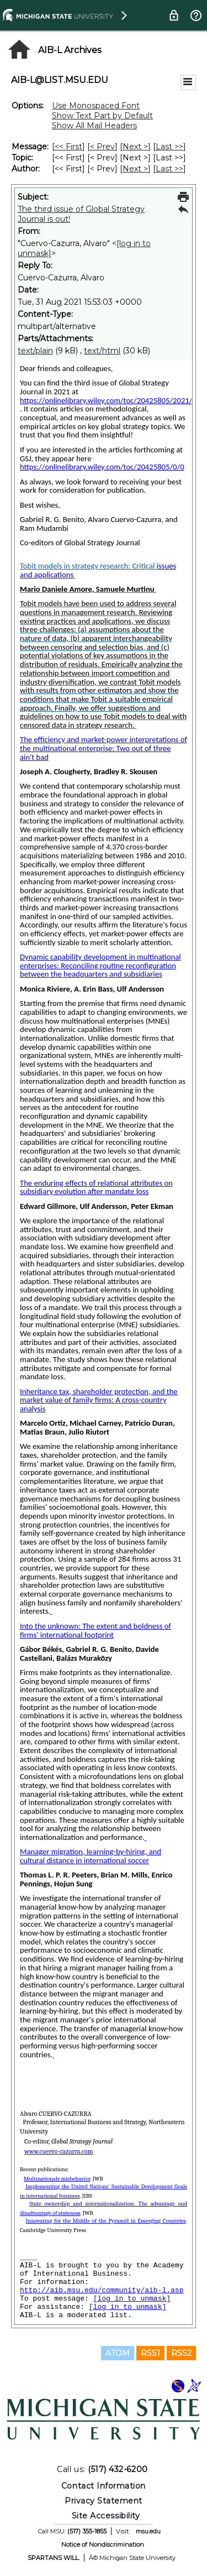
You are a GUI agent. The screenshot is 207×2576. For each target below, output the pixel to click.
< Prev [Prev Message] (102, 147)
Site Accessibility (106, 2516)
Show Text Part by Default (102, 116)
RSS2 (181, 2353)
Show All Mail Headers (94, 126)
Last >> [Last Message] (169, 147)
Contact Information (103, 2486)
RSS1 (150, 2353)
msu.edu (148, 2531)
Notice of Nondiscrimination (102, 2544)
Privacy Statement (103, 2501)
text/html (102, 351)
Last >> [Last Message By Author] (169, 169)
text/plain (35, 351)
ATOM (117, 2353)
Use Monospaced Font (96, 106)
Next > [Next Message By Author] (135, 169)
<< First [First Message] (68, 147)
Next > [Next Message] (135, 147)
